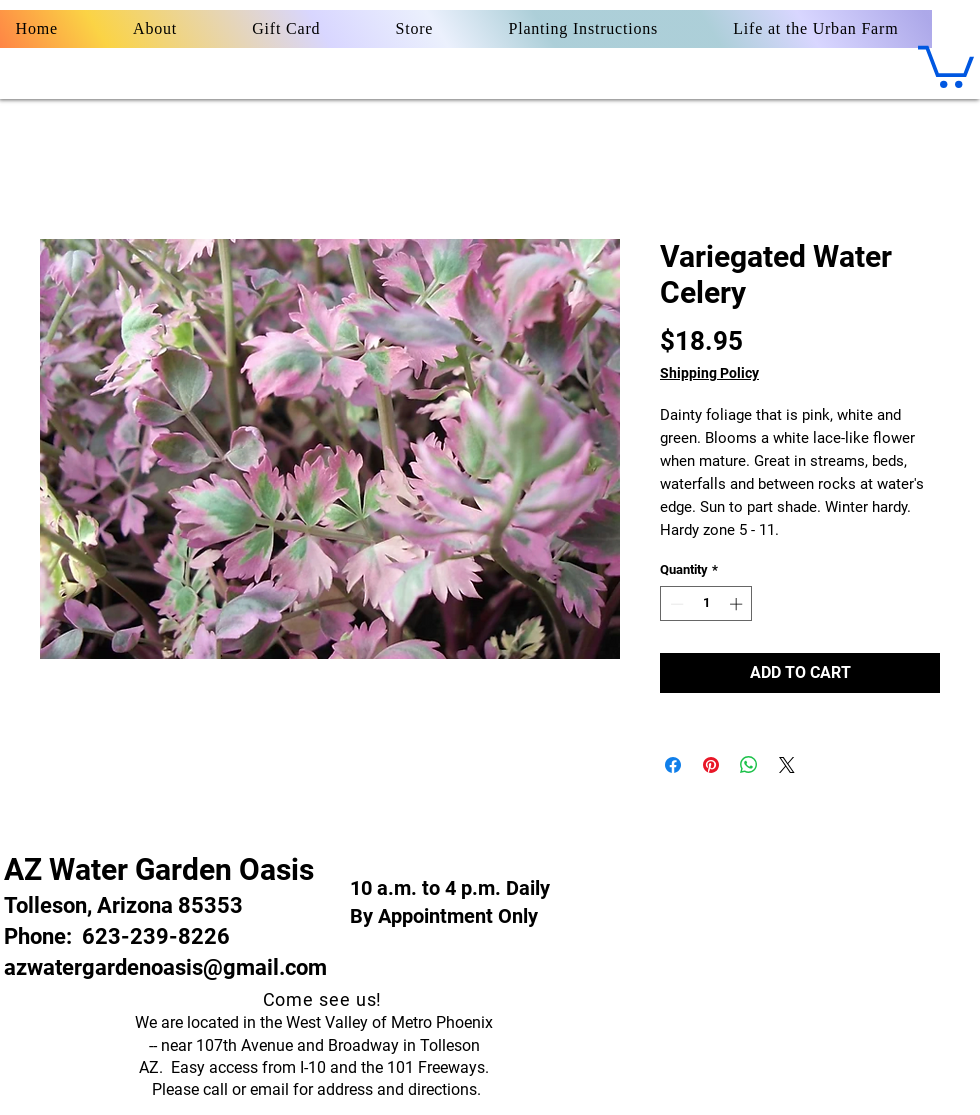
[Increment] (738, 604)
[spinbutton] (706, 604)
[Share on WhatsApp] (749, 765)
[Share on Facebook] (673, 765)
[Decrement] (675, 604)
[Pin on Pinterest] (711, 765)
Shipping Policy (709, 373)
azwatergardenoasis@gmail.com (165, 967)
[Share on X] (787, 765)
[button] (946, 64)
